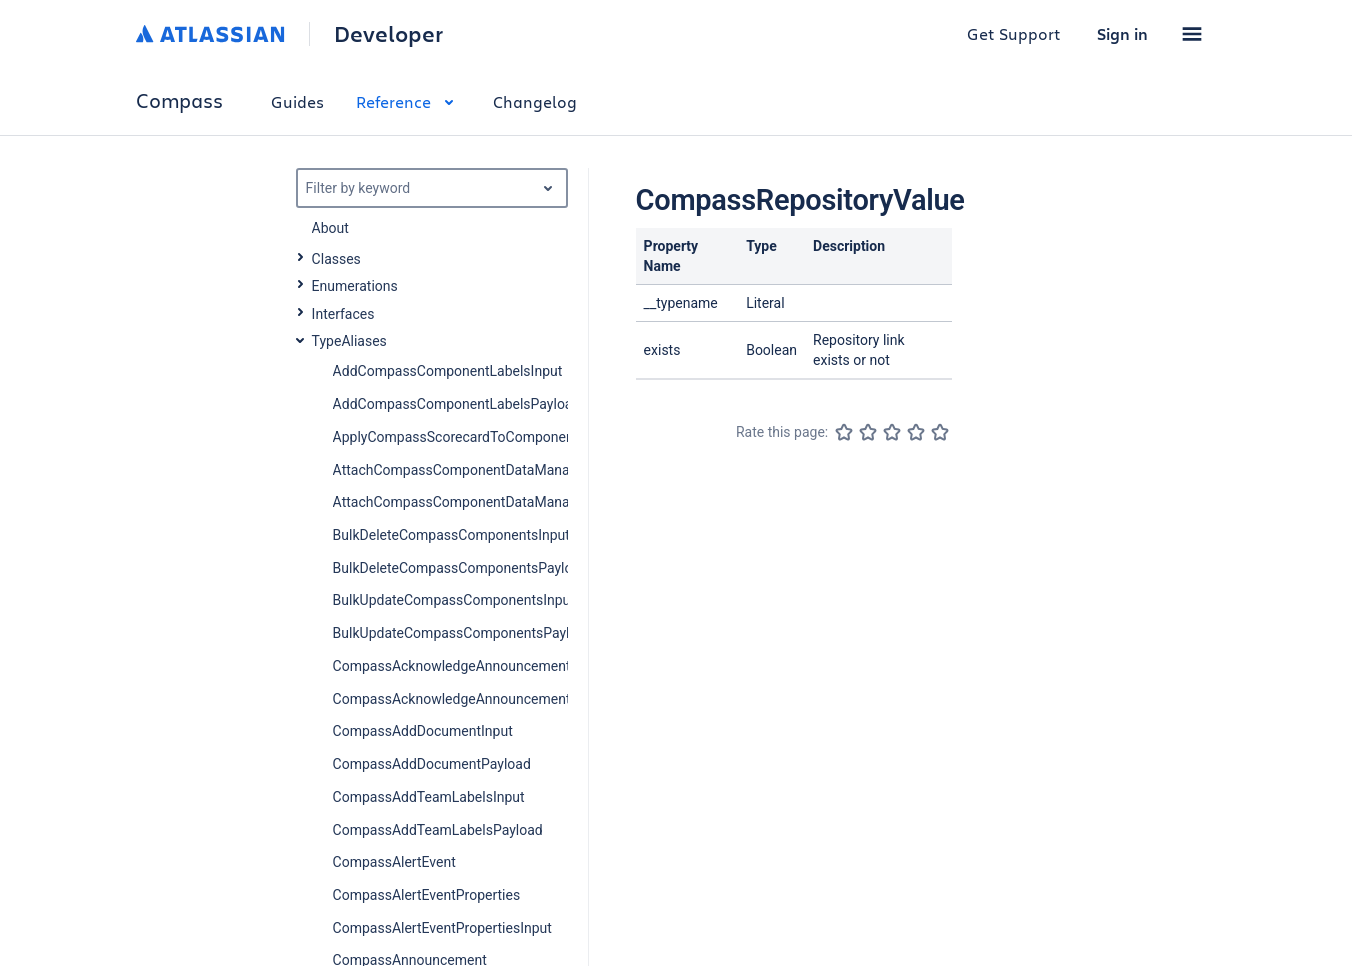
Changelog (535, 101)
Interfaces (343, 314)
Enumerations (355, 286)
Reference (408, 101)
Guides (297, 101)
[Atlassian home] (210, 34)
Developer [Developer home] (388, 34)
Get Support (1014, 33)
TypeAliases (349, 341)
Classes (336, 259)
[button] (1192, 34)
